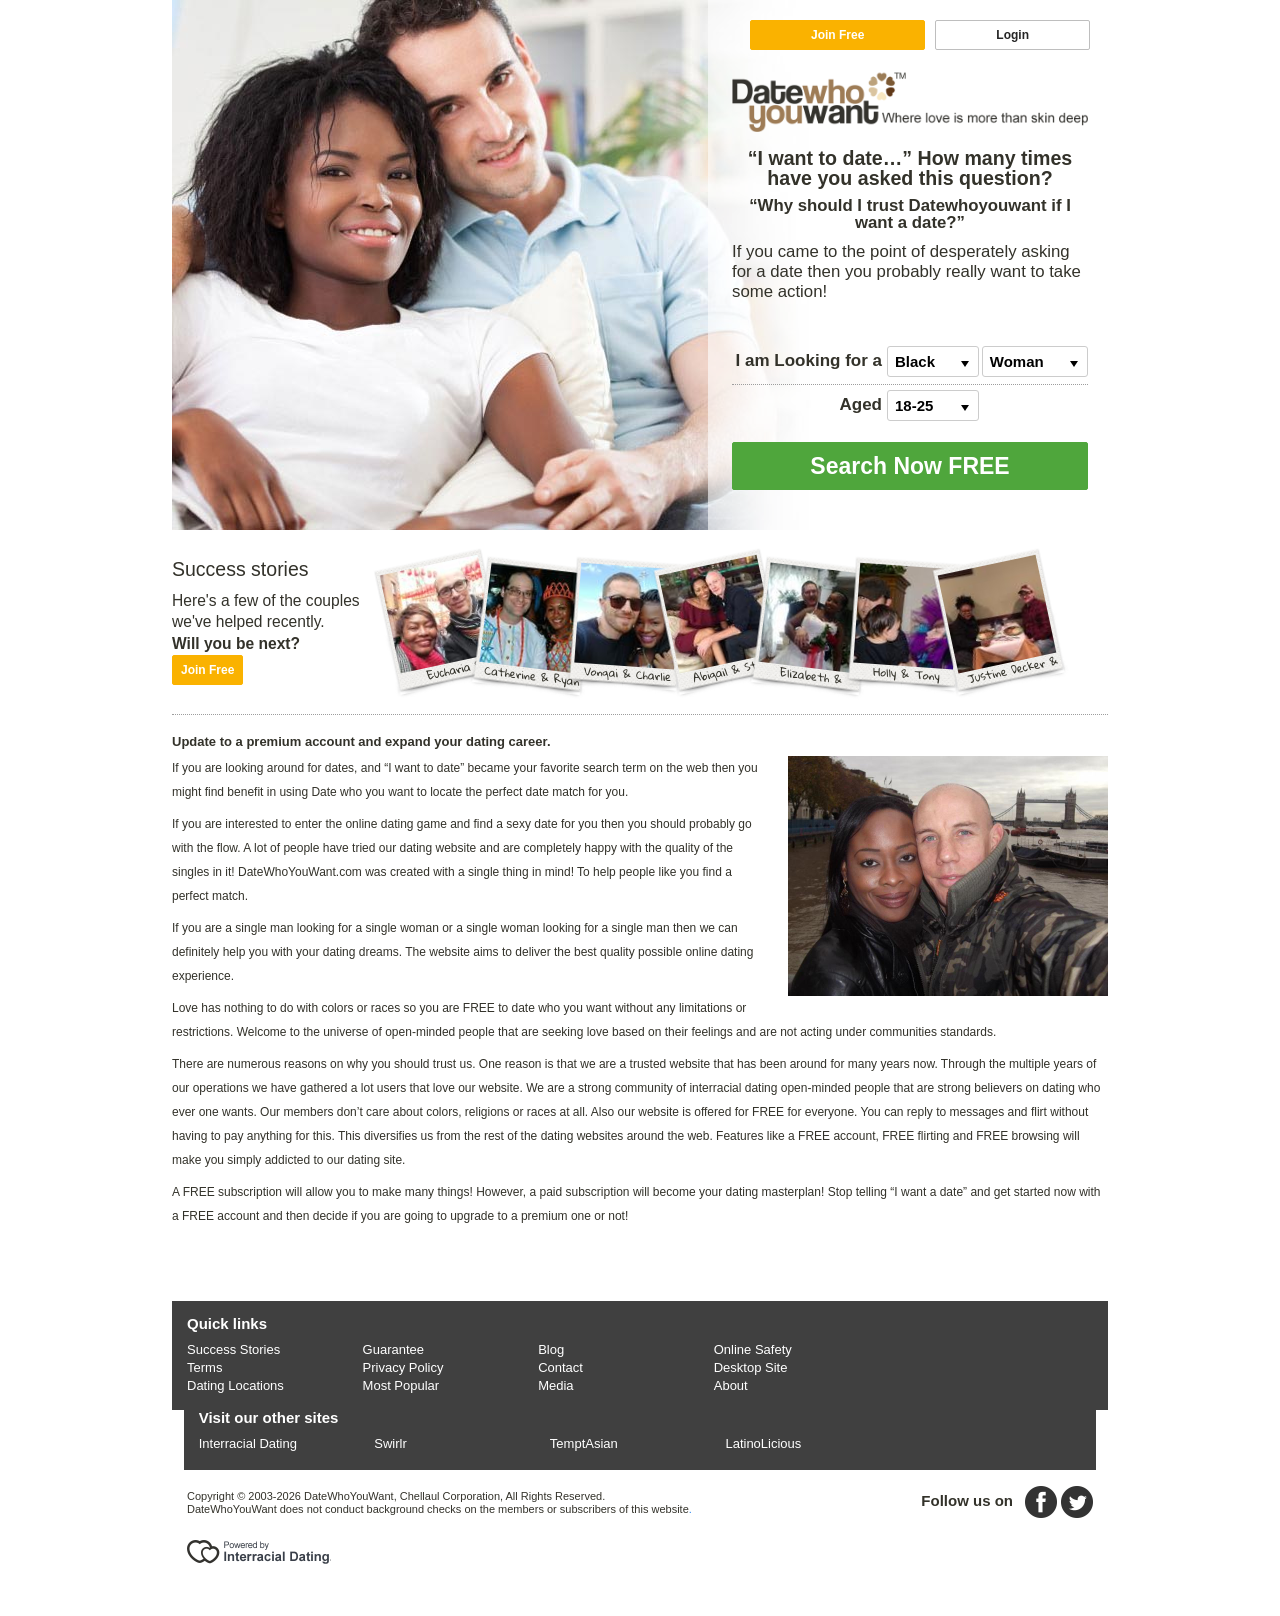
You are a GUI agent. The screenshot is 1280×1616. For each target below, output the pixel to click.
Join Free (837, 35)
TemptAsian (584, 1443)
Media (555, 1385)
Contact (560, 1367)
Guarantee (393, 1349)
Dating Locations (235, 1385)
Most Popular (401, 1385)
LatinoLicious (763, 1443)
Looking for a (809, 360)
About (731, 1385)
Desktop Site (751, 1367)
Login (1012, 35)
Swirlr (390, 1443)
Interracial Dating (248, 1443)
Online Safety (753, 1349)
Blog (551, 1349)
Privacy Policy (403, 1367)
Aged (861, 404)
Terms (204, 1367)
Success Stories (233, 1349)
